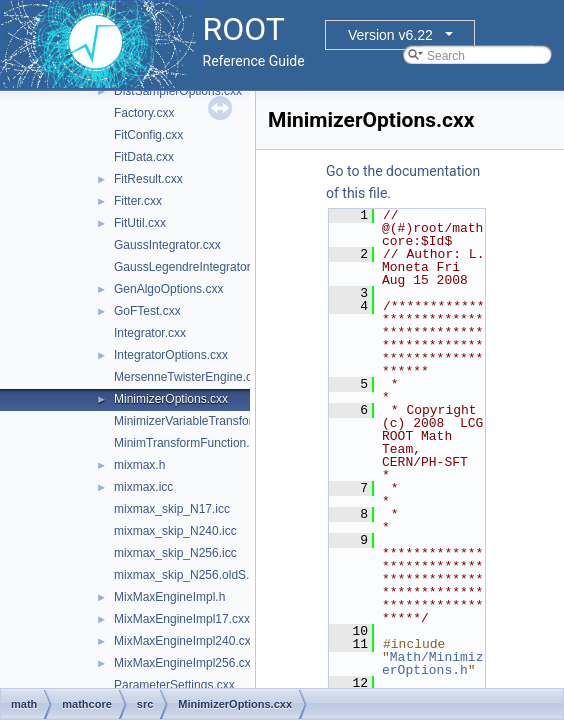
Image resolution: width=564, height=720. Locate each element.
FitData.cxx (144, 157)
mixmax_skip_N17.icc (172, 509)
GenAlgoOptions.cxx (168, 289)
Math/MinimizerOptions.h (432, 663)
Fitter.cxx (138, 201)
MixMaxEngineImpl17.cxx (182, 619)
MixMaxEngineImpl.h (169, 597)
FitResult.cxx (148, 179)
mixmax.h (139, 465)
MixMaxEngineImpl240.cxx (185, 641)
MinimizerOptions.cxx (171, 399)
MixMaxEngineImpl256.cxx (185, 663)
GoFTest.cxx (147, 311)
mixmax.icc (143, 487)
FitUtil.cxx (140, 223)
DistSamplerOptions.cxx (178, 91)
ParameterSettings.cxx (174, 685)
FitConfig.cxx (148, 135)
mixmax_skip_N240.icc (175, 531)
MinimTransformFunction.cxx (191, 443)
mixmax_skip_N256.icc (175, 553)
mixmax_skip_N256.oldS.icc (189, 575)
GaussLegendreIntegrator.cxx (192, 267)
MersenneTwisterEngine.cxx (189, 377)
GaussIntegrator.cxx (167, 245)
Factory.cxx (144, 113)
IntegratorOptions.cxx (171, 355)
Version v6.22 (390, 35)
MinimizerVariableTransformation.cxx (212, 421)
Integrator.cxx (150, 333)
